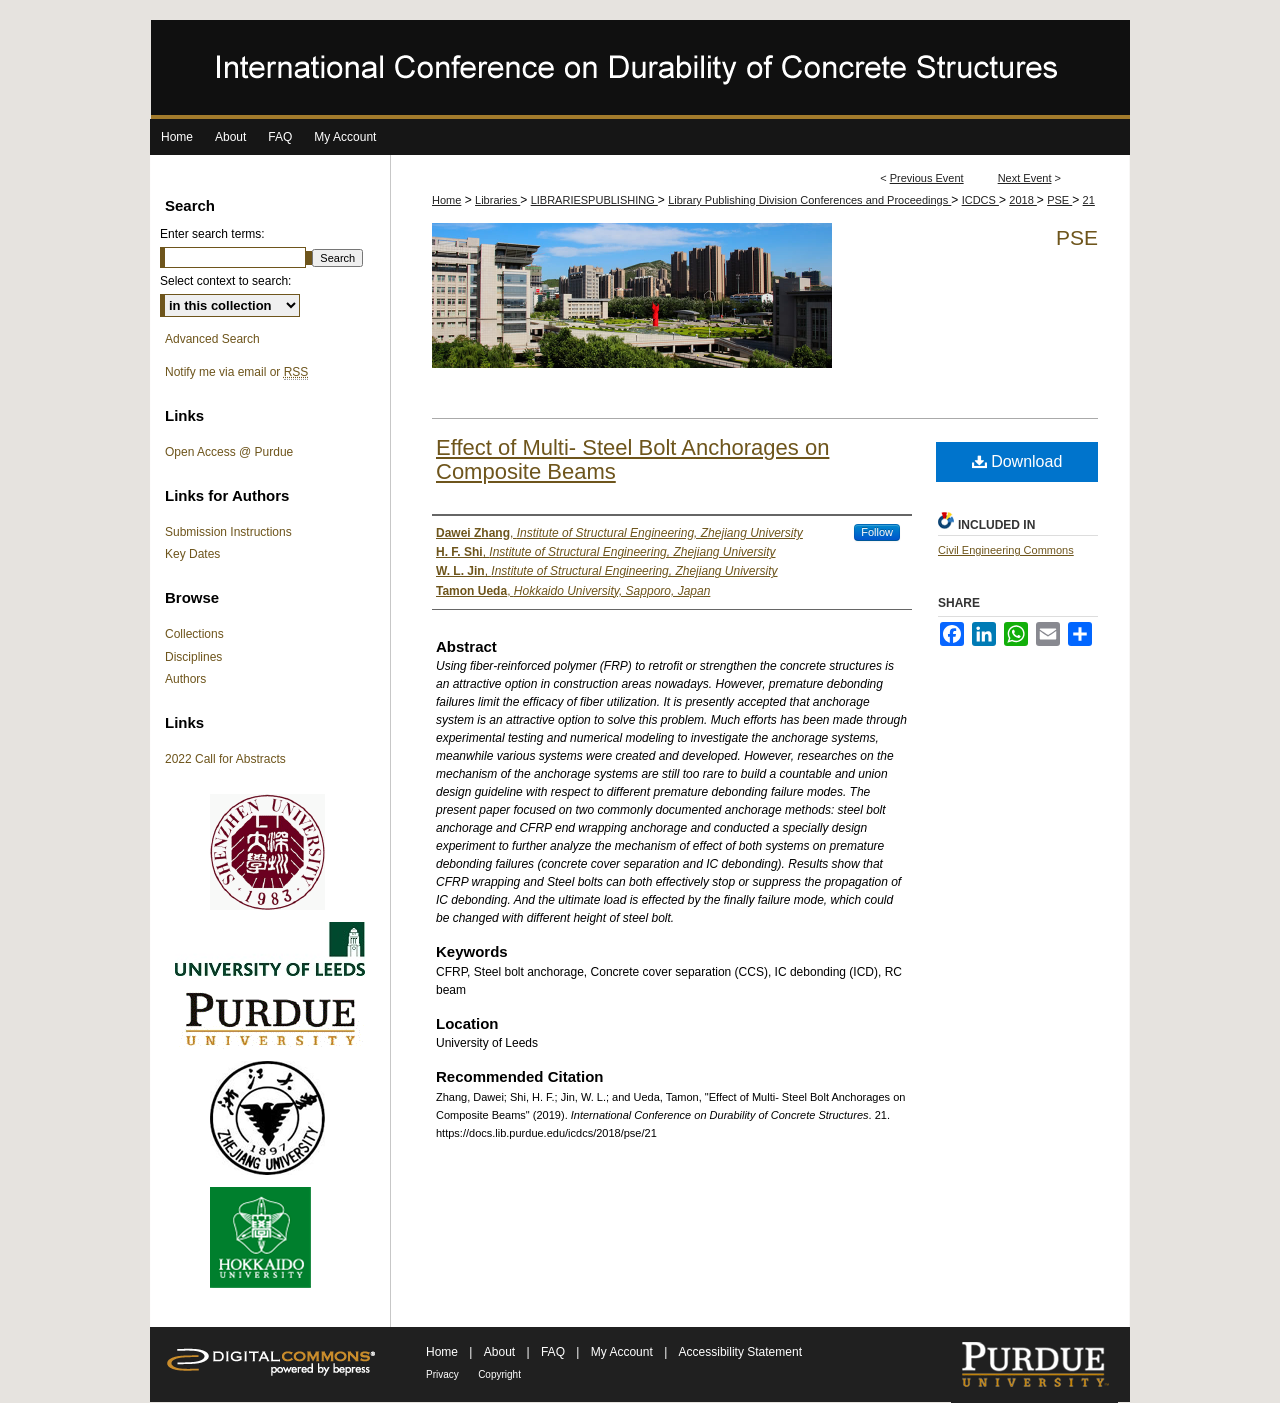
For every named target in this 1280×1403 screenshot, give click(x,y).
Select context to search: (225, 281)
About (501, 1352)
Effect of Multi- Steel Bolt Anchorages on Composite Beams (632, 459)
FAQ (554, 1352)
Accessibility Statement (740, 1352)
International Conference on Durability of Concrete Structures (640, 69)
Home (446, 200)
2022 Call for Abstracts (225, 759)
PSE (1059, 200)
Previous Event (927, 178)
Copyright (499, 1374)
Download (1017, 461)
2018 (1023, 200)
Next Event (1025, 178)
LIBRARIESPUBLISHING (594, 200)
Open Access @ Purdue (229, 452)
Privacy (442, 1374)
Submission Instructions (228, 532)
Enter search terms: (212, 234)
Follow (877, 532)
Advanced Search (212, 339)
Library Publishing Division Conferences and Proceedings (809, 200)
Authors (185, 679)
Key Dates (192, 554)
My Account (623, 1352)
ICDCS (980, 200)
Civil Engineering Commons (1006, 550)
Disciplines (193, 657)
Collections (194, 634)
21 (1089, 200)
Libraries (497, 200)
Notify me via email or (236, 372)
